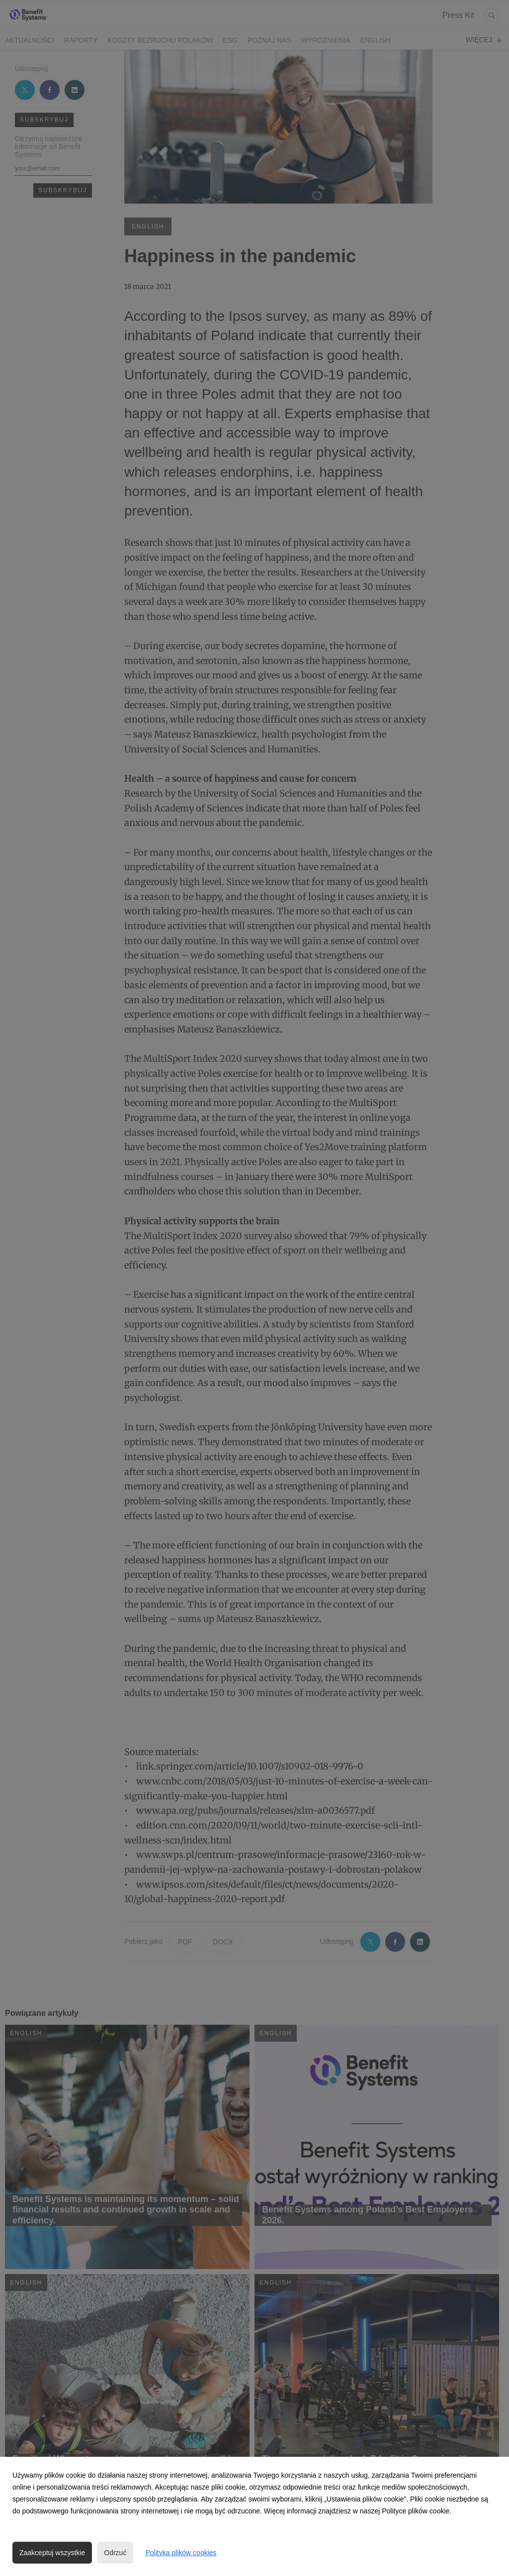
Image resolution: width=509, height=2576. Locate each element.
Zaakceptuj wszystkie (52, 2553)
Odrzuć (115, 2553)
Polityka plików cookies (180, 2553)
